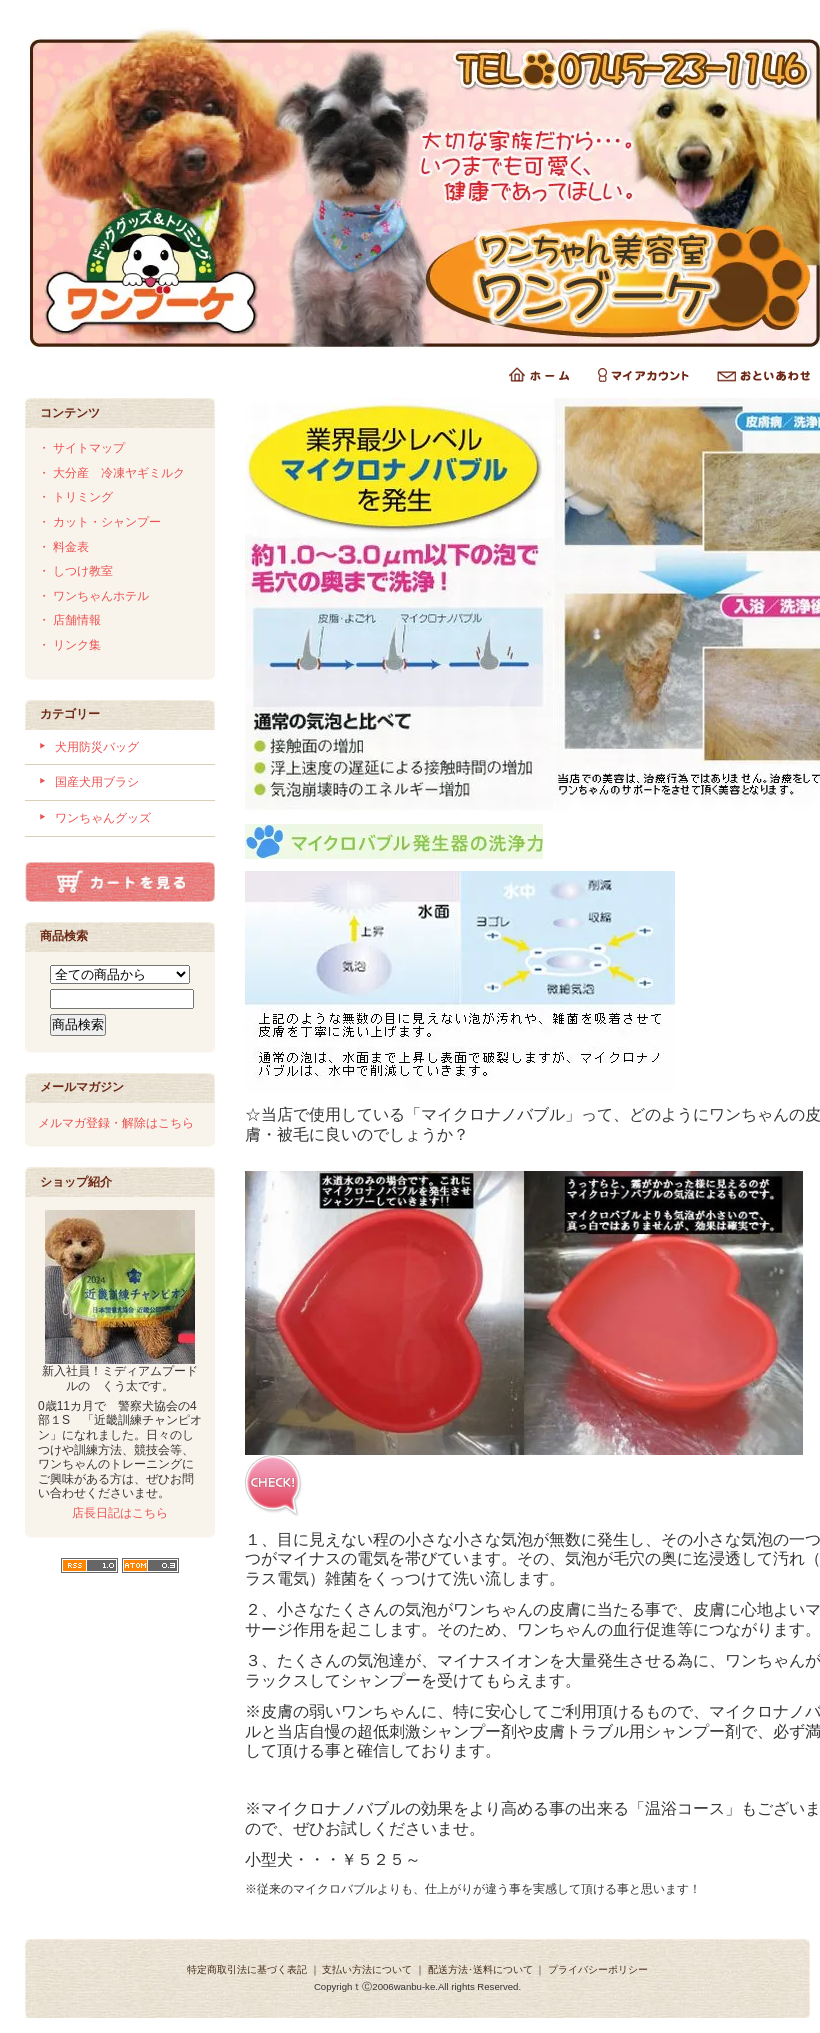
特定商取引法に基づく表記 (247, 1969)
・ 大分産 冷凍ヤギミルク (111, 473)
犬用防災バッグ (97, 747)
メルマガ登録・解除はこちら (116, 1123)
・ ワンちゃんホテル (93, 596)
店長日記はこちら (120, 1513)
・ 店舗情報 (69, 620)
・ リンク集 (69, 645)
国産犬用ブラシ (97, 782)
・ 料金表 (63, 547)
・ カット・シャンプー (99, 522)
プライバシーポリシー (598, 1969)
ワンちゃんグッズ (103, 818)
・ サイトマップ (81, 448)
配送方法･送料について (480, 1969)
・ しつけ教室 (75, 571)
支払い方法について (367, 1969)
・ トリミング (75, 497)
